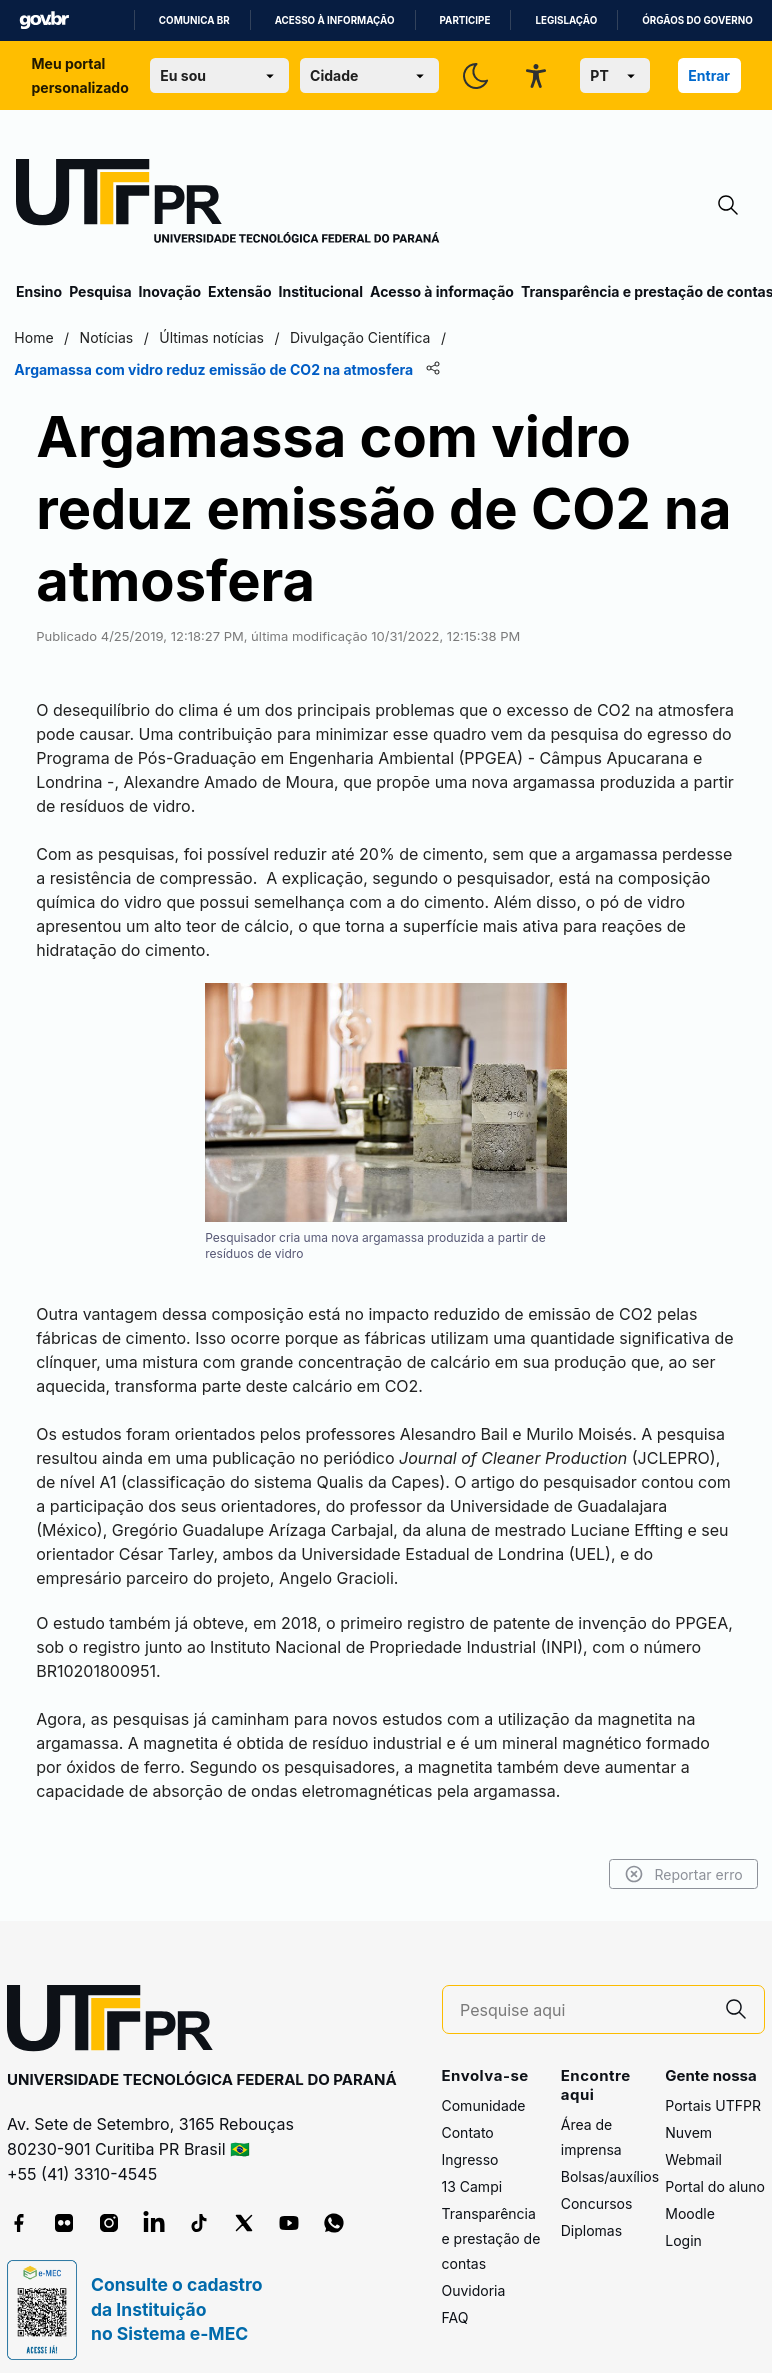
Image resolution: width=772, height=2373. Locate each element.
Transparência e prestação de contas (491, 2220)
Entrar (709, 75)
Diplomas (591, 2213)
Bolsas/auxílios (610, 2159)
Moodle (690, 2195)
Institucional (320, 291)
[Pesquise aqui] (584, 1992)
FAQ (455, 2299)
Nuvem (688, 2114)
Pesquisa (100, 291)
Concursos (597, 2186)
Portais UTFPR (713, 2087)
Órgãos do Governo (697, 20)
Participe (465, 20)
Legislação (566, 20)
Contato (468, 2114)
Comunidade (484, 2087)
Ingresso (470, 2141)
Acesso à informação (335, 20)
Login (683, 2222)
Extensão (239, 291)
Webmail (693, 2141)
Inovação (170, 291)
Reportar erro (681, 1857)
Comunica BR (194, 20)
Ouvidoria (474, 2272)
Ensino (39, 291)
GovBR (44, 20)
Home (35, 337)
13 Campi (472, 2168)
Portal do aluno (715, 2168)
